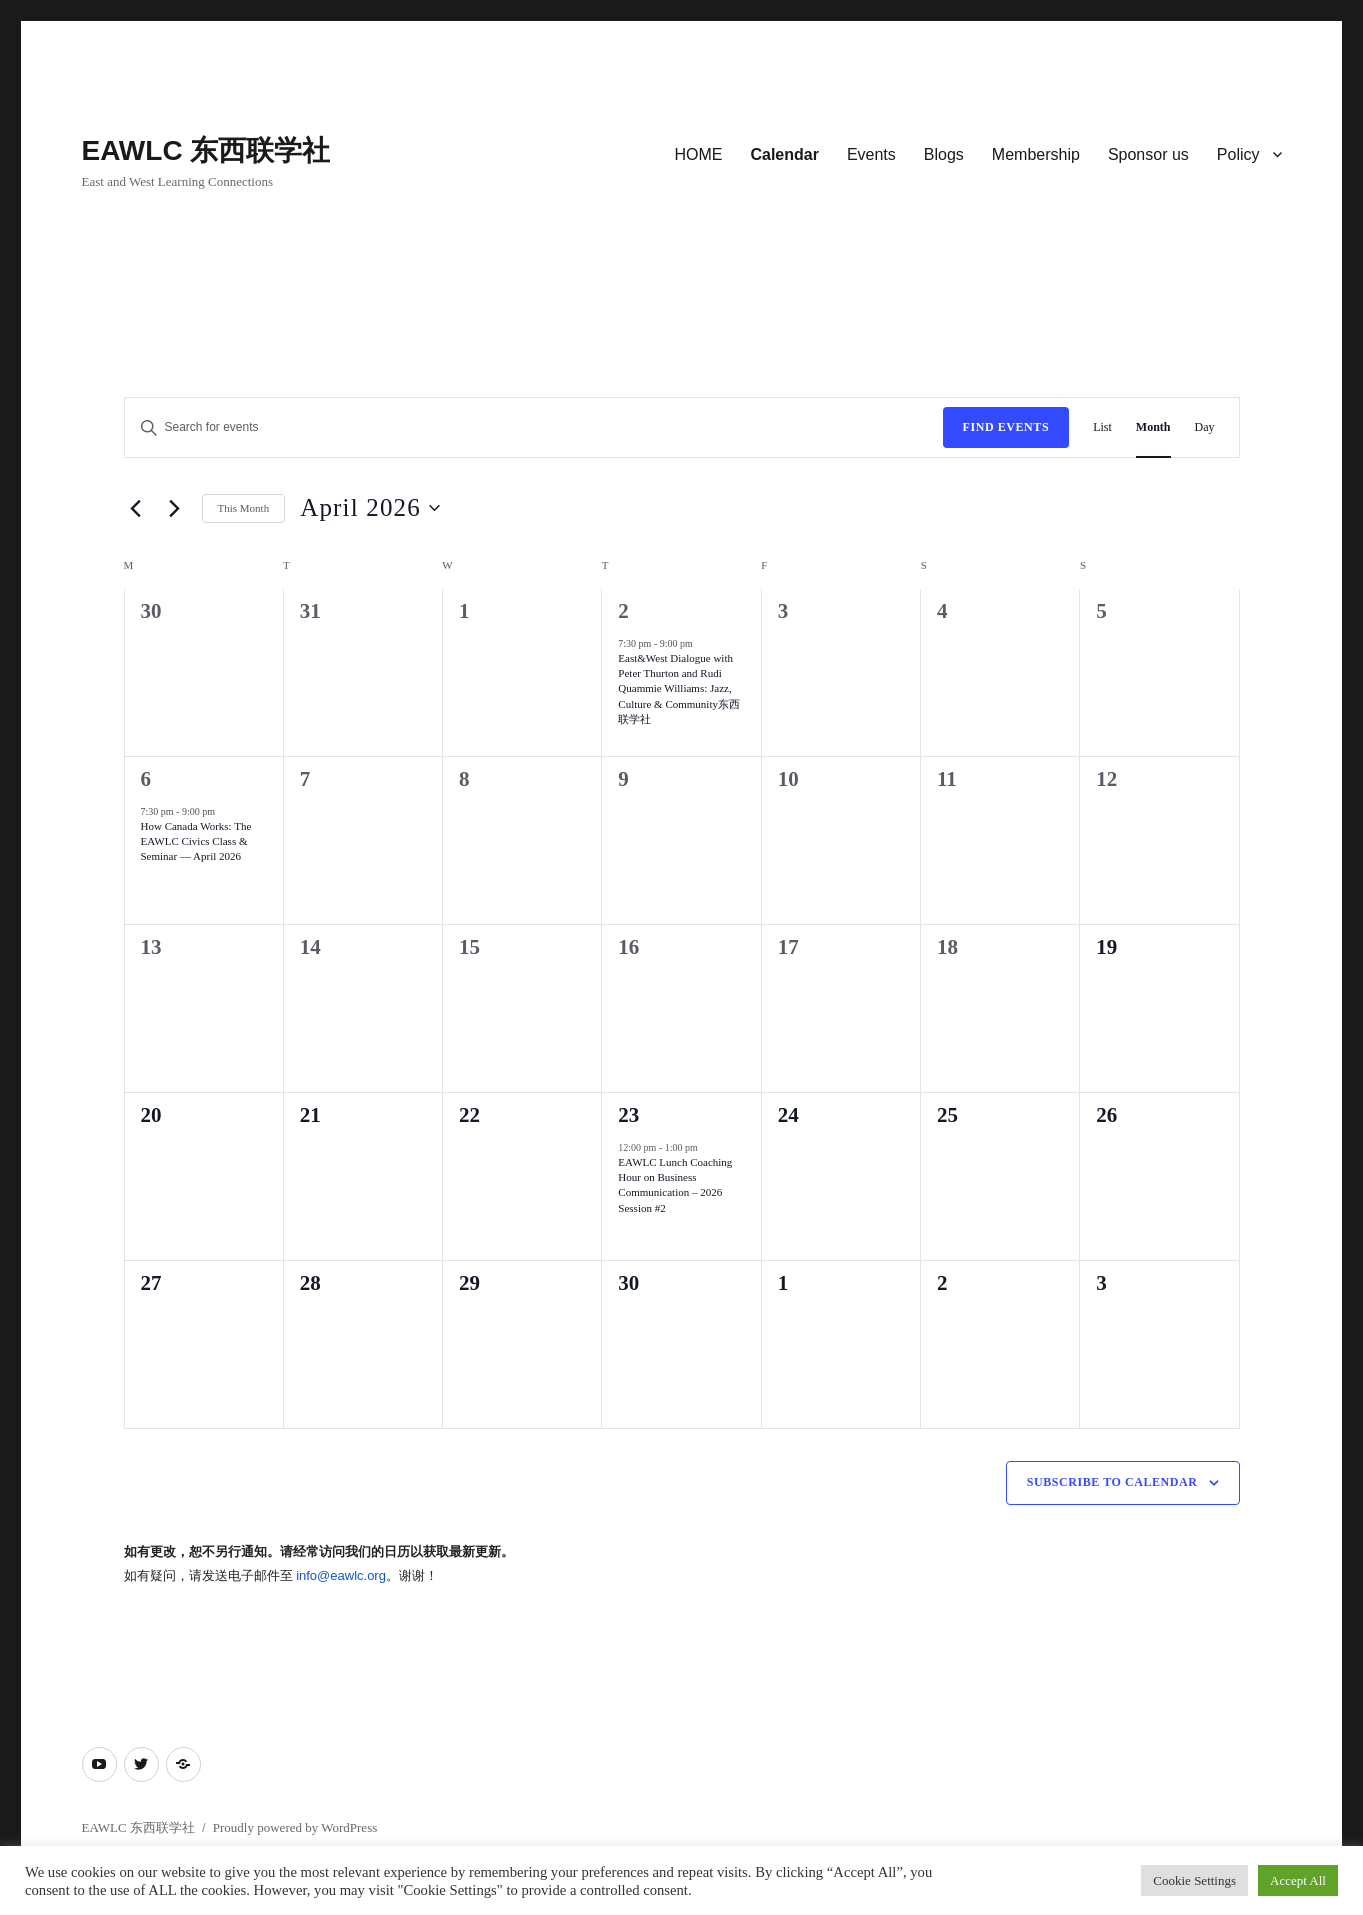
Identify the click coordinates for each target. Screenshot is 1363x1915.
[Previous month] (136, 508)
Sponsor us (1148, 154)
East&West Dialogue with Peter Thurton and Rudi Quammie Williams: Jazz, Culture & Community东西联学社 (679, 688)
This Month (244, 508)
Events (871, 154)
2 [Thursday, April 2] (623, 611)
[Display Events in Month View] (1153, 427)
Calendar (784, 154)
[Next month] (175, 508)
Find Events (1006, 427)
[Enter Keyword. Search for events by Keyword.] (534, 427)
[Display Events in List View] (1102, 427)
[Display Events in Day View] (1205, 427)
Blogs (944, 154)
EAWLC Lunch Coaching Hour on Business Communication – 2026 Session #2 (675, 1185)
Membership (1036, 154)
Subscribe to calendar (1112, 1482)
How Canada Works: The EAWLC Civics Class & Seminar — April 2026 (196, 841)
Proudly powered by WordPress (295, 1827)
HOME (698, 154)
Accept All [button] (1298, 1880)
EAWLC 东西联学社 (206, 150)
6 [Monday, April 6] (146, 779)
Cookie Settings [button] (1194, 1880)
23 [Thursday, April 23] (628, 1115)
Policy (1238, 154)
